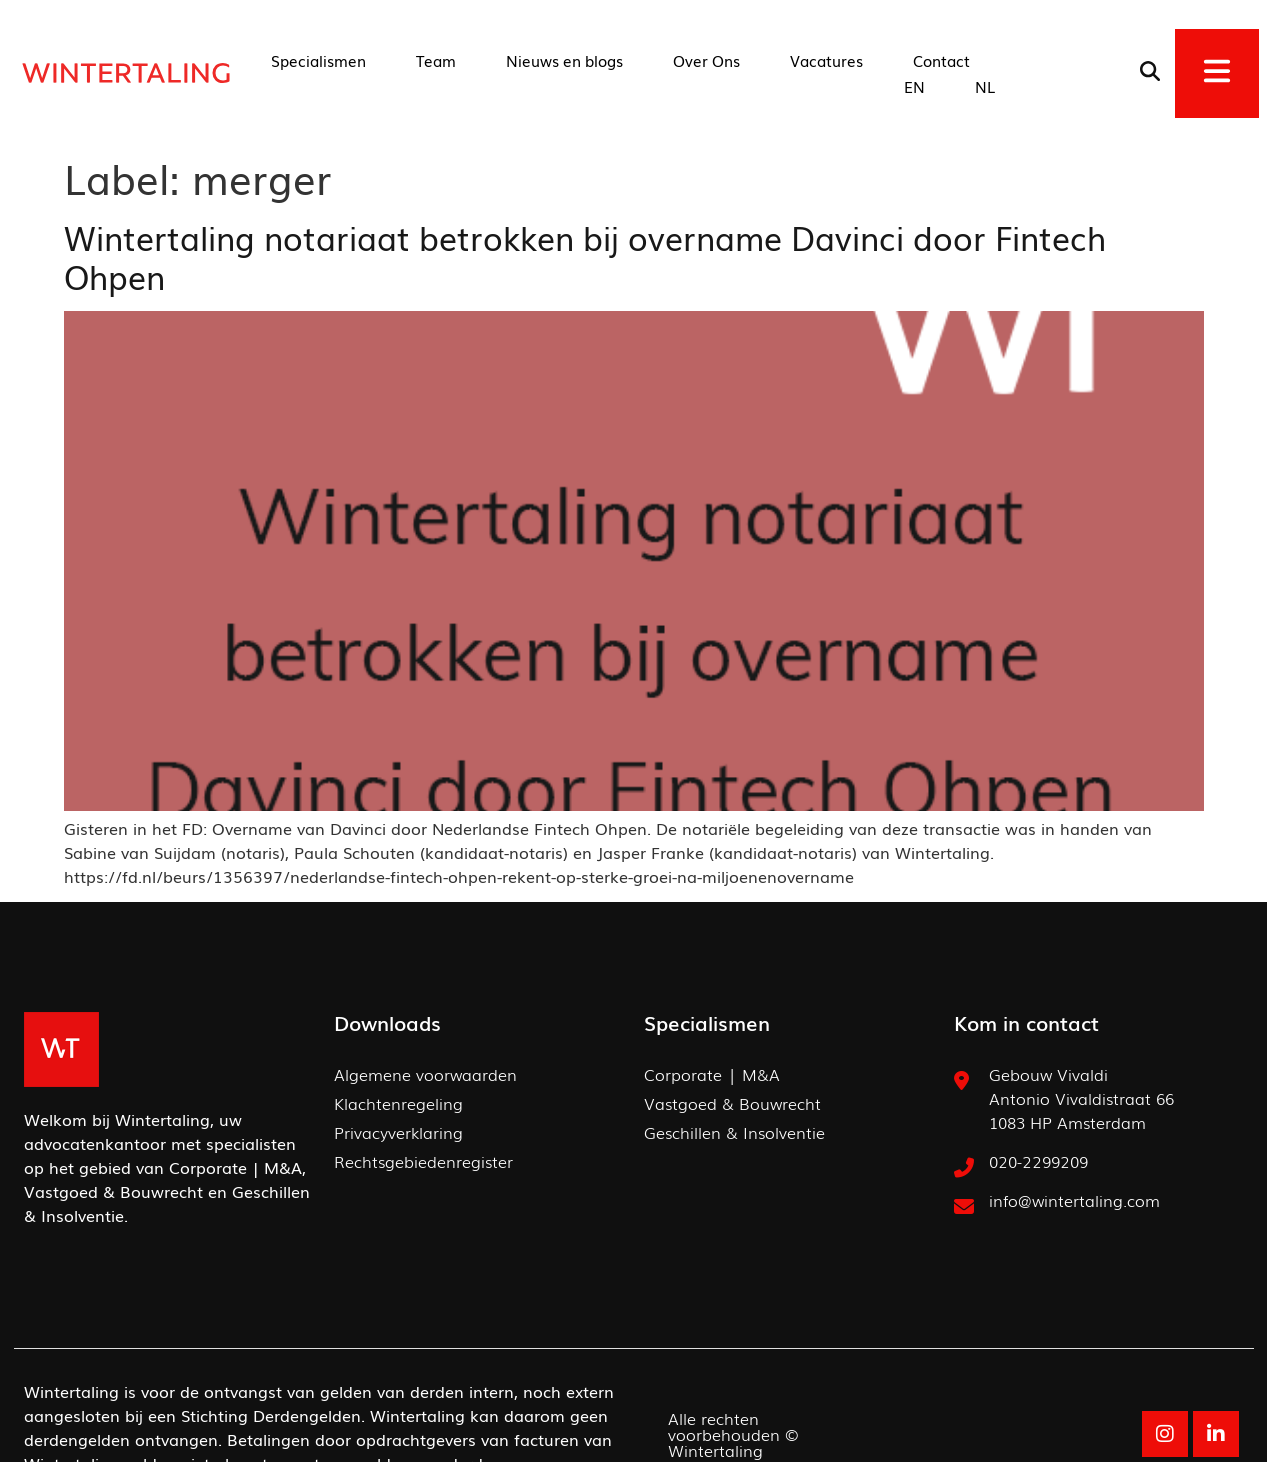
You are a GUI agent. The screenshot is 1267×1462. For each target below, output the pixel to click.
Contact (941, 60)
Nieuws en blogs (564, 60)
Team (436, 60)
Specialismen (318, 60)
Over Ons (706, 60)
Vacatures (826, 60)
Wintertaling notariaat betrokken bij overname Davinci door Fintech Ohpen (585, 255)
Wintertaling (715, 1450)
